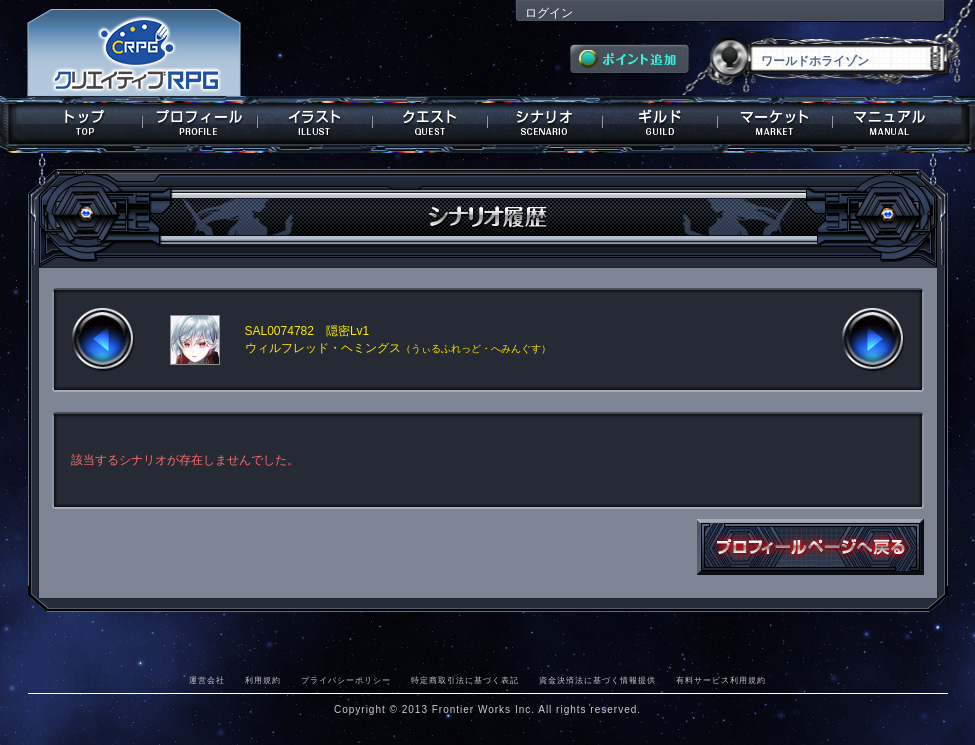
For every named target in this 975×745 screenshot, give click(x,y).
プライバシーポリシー (346, 680)
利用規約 (263, 680)
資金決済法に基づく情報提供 (597, 680)
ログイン (549, 13)
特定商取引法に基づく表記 (465, 680)
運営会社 (207, 680)
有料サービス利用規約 (721, 680)
